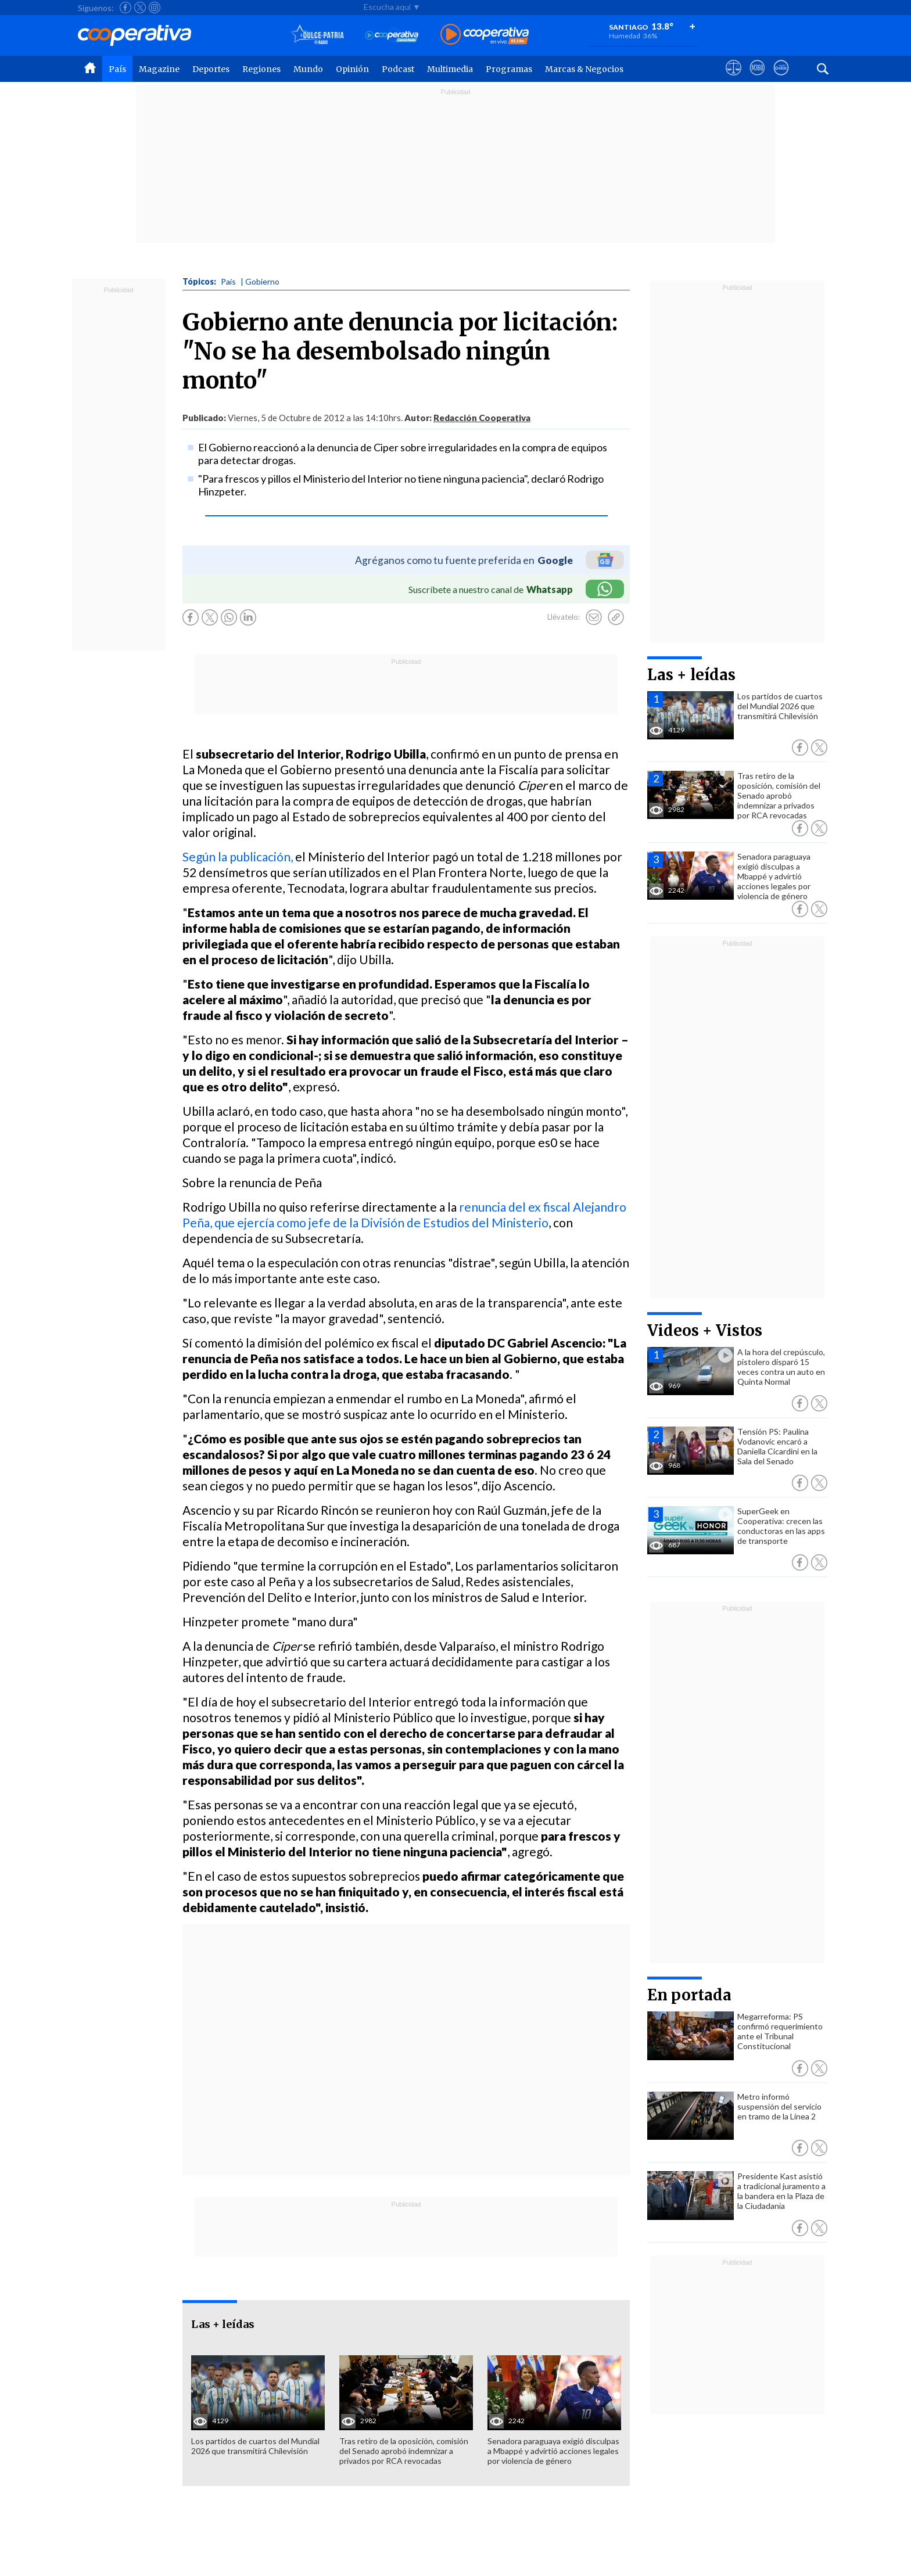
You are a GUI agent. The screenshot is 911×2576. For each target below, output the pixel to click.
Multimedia (450, 69)
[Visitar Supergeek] (781, 78)
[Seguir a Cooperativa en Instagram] (154, 7)
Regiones (261, 69)
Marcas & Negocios (584, 69)
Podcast (398, 69)
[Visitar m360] (757, 78)
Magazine (159, 69)
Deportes (210, 69)
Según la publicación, (237, 856)
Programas (509, 69)
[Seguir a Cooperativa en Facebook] (125, 7)
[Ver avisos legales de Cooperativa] (733, 78)
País (117, 69)
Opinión (352, 69)
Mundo (308, 69)
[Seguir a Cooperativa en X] (140, 7)
